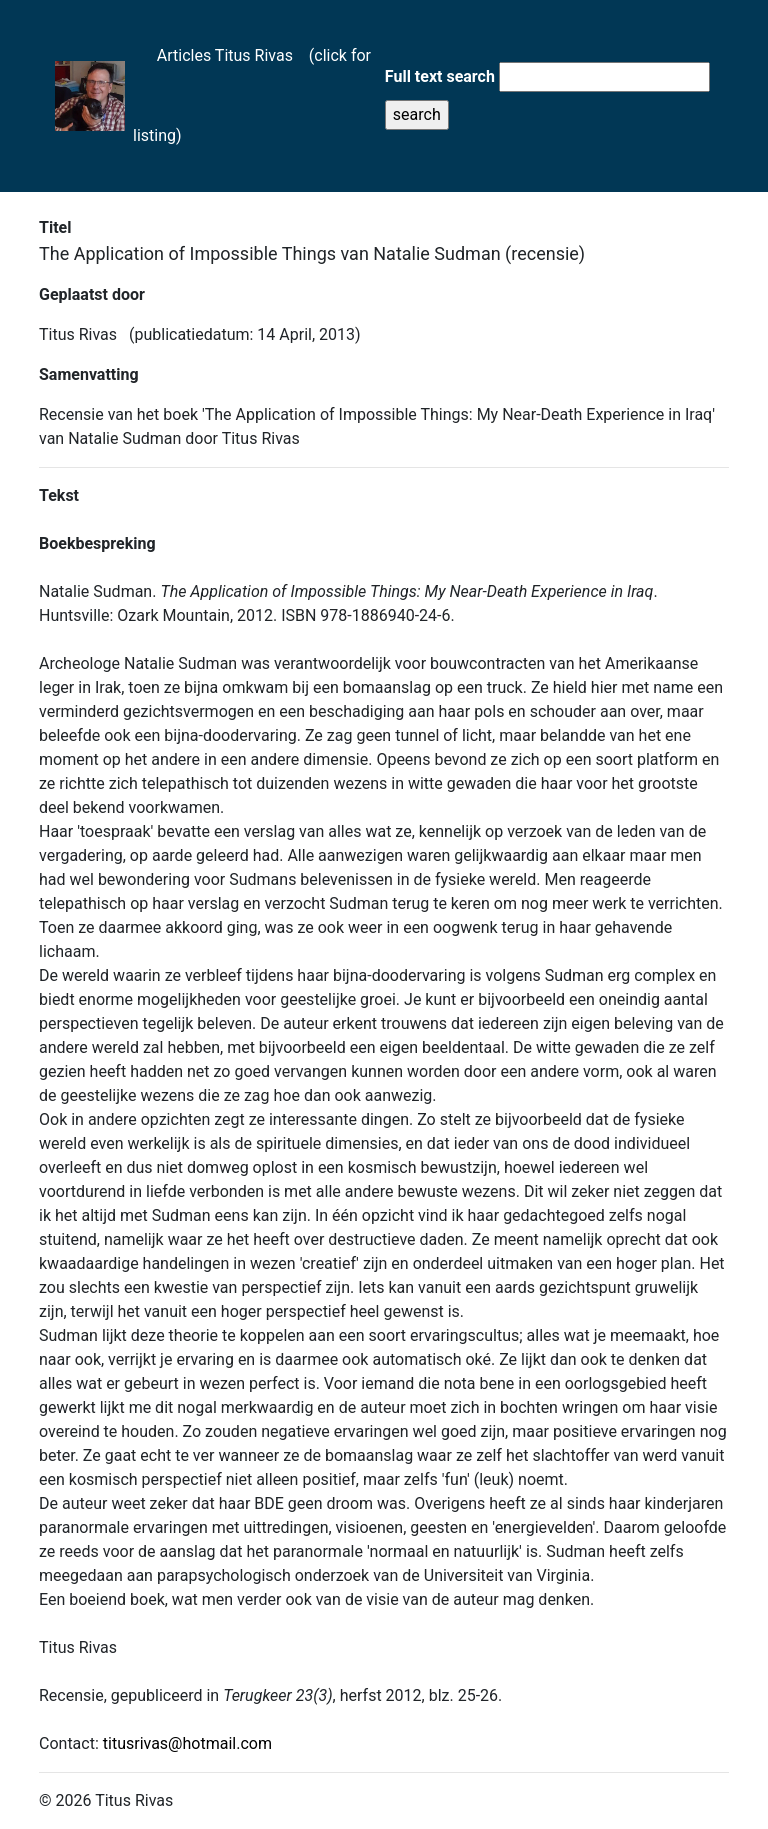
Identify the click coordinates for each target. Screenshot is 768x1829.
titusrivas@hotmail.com (187, 1743)
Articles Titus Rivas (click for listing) (252, 95)
